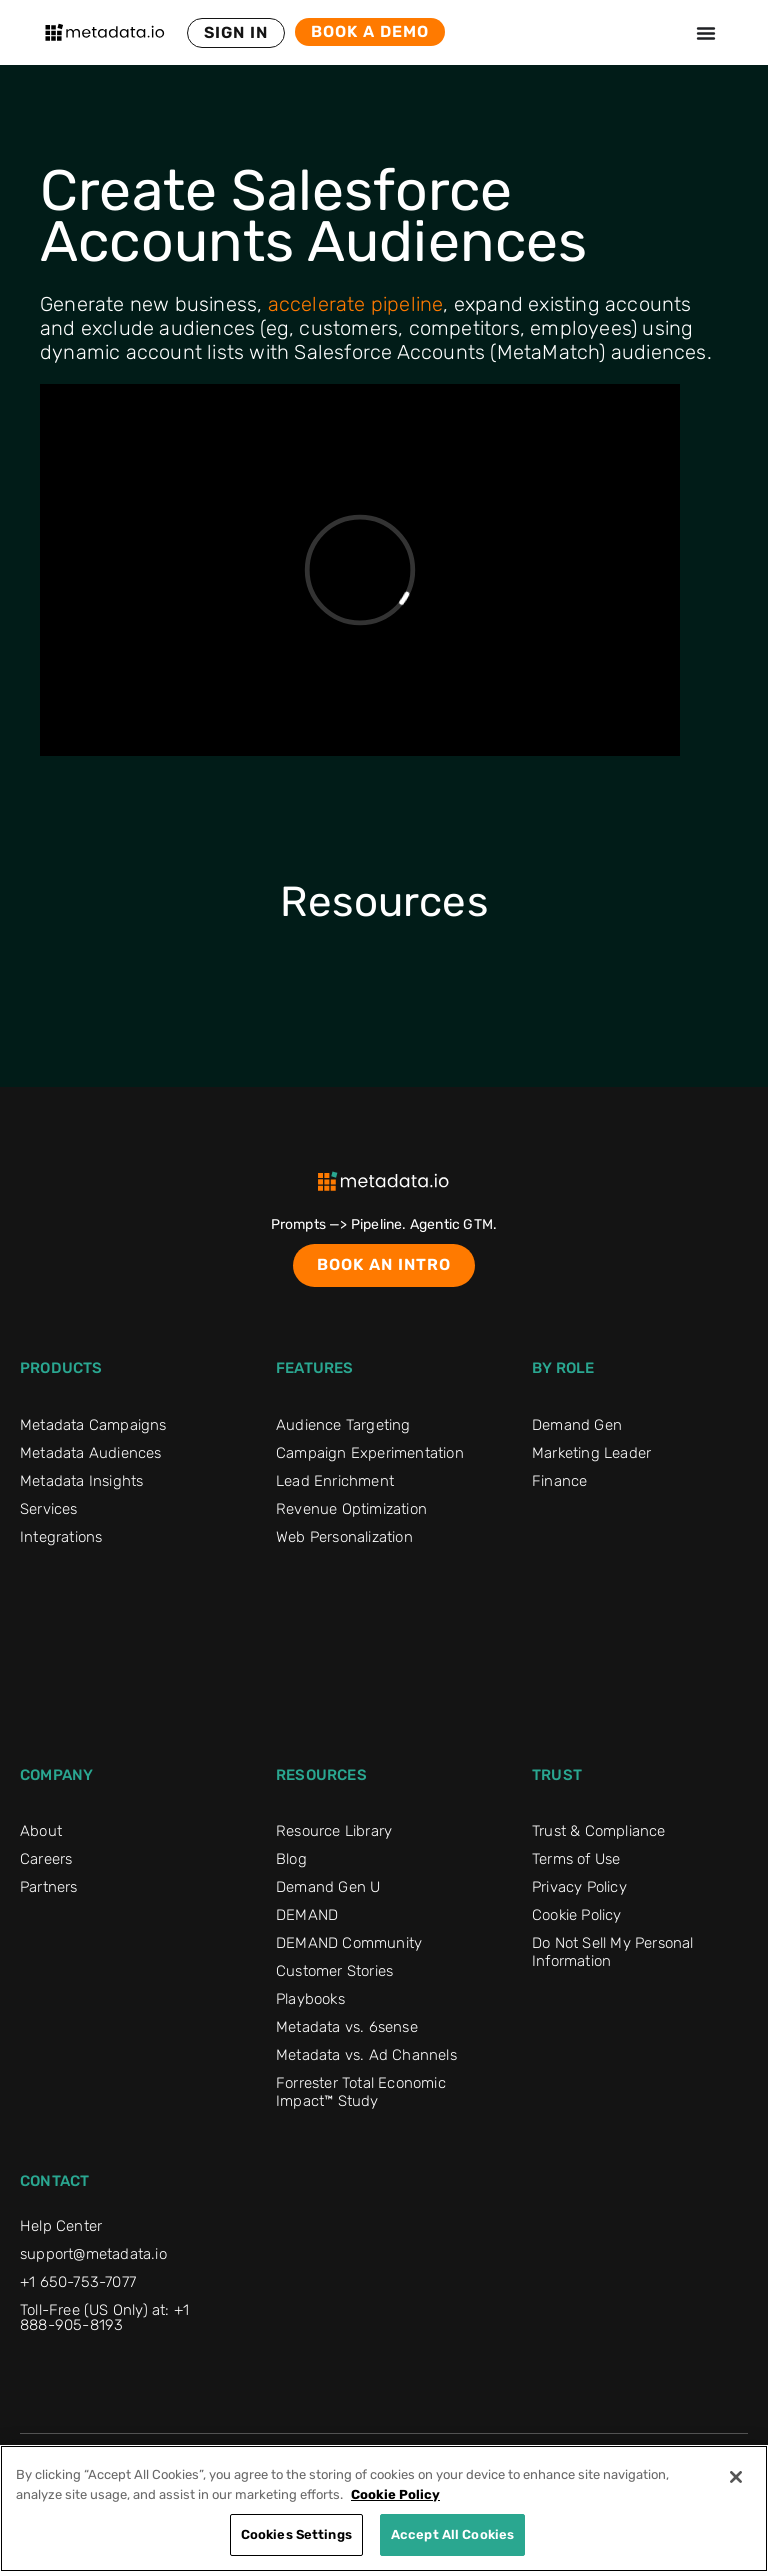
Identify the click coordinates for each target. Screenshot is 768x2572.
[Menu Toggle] (706, 33)
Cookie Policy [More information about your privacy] (395, 2494)
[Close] (736, 2477)
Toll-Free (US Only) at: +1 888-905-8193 (104, 2317)
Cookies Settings (296, 2534)
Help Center (61, 2226)
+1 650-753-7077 (78, 2282)
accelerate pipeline (356, 304)
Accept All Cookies (452, 2534)
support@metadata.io (93, 2254)
